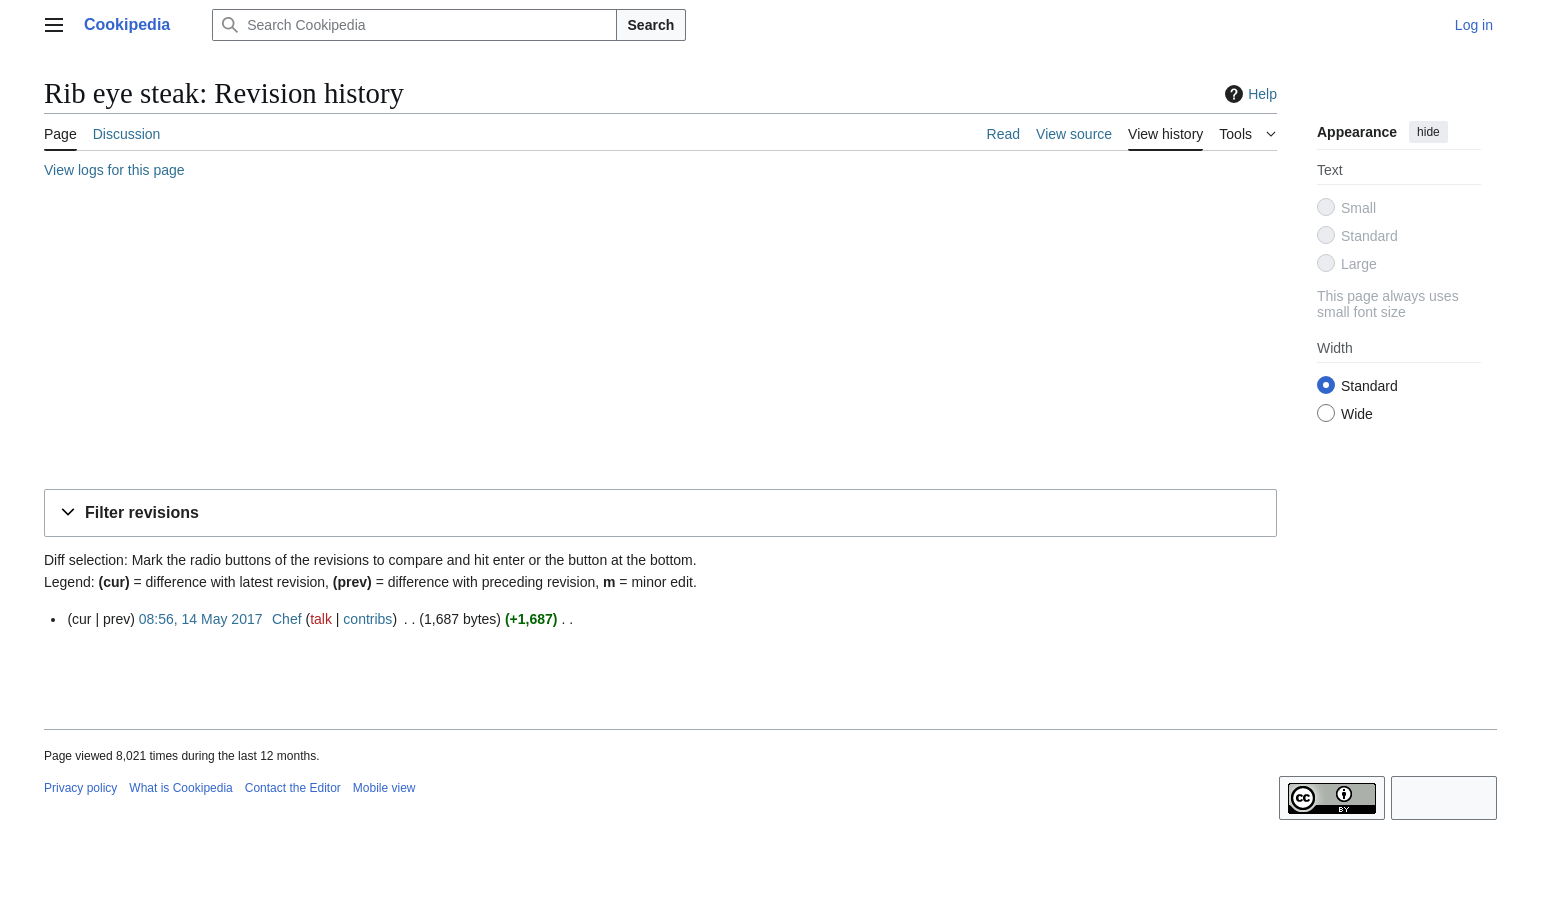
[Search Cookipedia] (414, 25)
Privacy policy (80, 788)
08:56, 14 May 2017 (201, 619)
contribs (367, 619)
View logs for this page (114, 170)
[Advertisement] (644, 337)
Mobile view (384, 788)
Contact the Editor (293, 788)
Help (1248, 94)
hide (1428, 132)
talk (321, 619)
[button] (660, 513)
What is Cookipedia (180, 788)
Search (651, 25)
